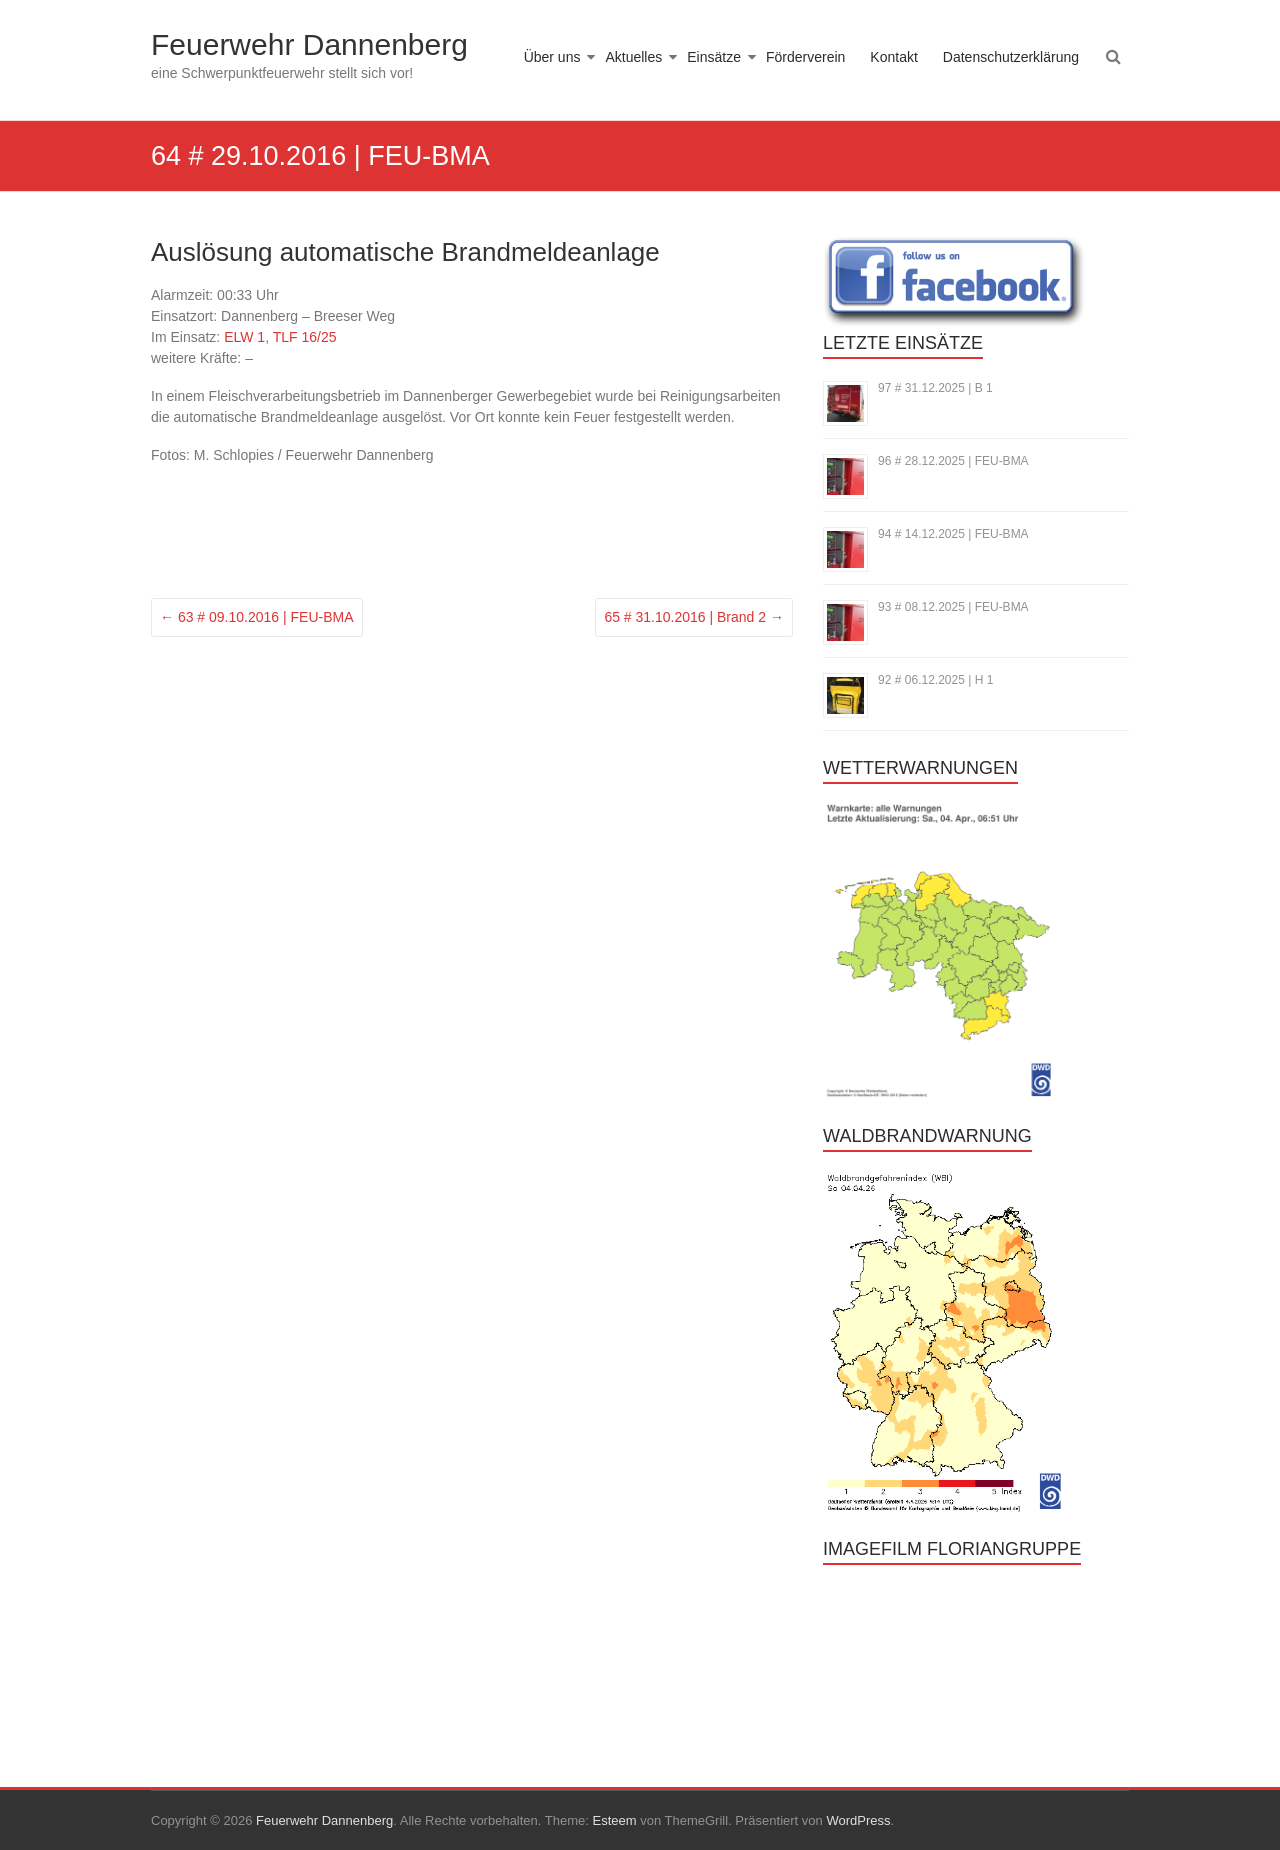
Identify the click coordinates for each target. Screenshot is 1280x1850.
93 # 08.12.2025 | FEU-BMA (953, 607)
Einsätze (714, 57)
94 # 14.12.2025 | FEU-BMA (953, 534)
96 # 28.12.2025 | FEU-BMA (953, 461)
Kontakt (893, 57)
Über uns (552, 57)
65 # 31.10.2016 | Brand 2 (694, 617)
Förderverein (805, 57)
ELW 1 (244, 337)
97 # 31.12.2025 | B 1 (935, 388)
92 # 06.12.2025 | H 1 (935, 680)
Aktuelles (633, 57)
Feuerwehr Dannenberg (309, 44)
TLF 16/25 (305, 337)
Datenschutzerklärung (1011, 57)
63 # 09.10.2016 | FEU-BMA (257, 617)
